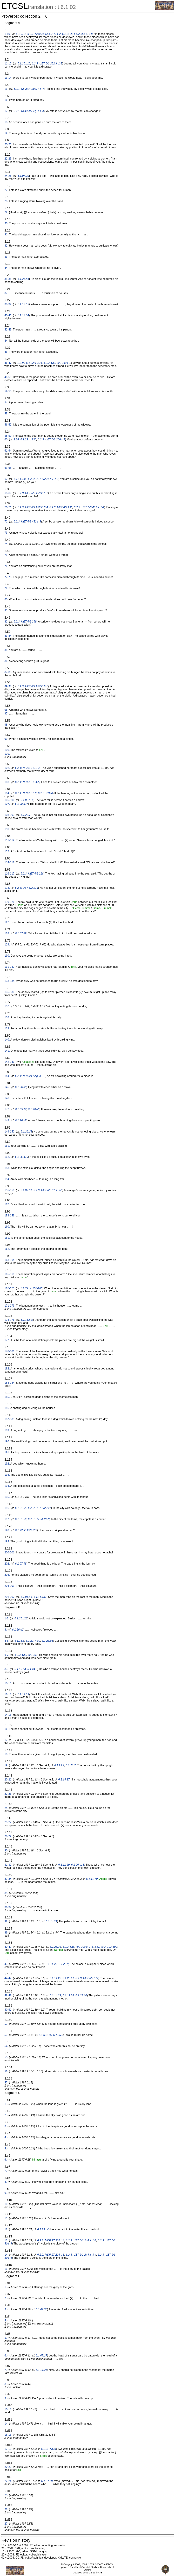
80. (6, 599)
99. (6, 738)
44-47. (8, 1978)
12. (6, 2229)
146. (7, 1098)
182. (7, 1368)
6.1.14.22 (55, 1995)
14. (6, 2254)
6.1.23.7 (25, 814)
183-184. (9, 1382)
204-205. (9, 1585)
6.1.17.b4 (23, 315)
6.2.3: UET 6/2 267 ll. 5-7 (33, 686)
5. (5, 2148)
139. (7, 1028)
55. (6, 413)
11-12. (8, 63)
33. (6, 256)
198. (7, 1530)
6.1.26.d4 (23, 278)
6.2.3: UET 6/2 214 (26, 887)
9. (5, 2192)
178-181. (9, 1351)
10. (6, 2204)
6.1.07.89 (20, 933)
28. (6, 201)
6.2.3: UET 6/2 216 (32, 873)
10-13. (8, 2409)
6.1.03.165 (45, 2035)
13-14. (8, 77)
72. (6, 521)
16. (6, 99)
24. (6, 1807)
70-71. (8, 507)
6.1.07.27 (41, 2355)
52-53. (8, 391)
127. (7, 922)
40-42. (8, 1946)
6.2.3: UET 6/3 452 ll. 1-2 (89, 507)
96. (6, 709)
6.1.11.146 (20, 479)
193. (7, 1474)
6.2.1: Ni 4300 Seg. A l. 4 (29, 111)
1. (5, 2104)
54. (6, 402)
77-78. (8, 577)
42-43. (8, 329)
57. (6, 2082)
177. (7, 1340)
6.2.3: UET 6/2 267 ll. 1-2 (43, 479)
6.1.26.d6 (33, 1109)
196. (7, 1508)
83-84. (8, 635)
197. (7, 1519)
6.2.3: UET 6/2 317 (87, 1978)
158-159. (9, 1215)
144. (7, 1076)
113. (7, 851)
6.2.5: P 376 (48, 2448)
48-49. (8, 1995)
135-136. (9, 992)
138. (7, 1017)
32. (6, 245)
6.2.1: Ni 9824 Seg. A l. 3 (30, 1076)
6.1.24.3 (32, 1669)
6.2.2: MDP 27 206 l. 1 (50, 2240)
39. (6, 1932)
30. (6, 223)
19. (6, 133)
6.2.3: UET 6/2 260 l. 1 (57, 362)
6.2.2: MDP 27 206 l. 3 (50, 2254)
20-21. (8, 144)
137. (7, 1006)
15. (6, 88)
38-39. (8, 304)
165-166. (9, 1274)
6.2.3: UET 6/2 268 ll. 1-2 (33, 493)
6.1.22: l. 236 (34, 362)
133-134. (9, 980)
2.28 (16, 439)
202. (7, 1563)
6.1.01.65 (20, 1508)
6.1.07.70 (23, 175)
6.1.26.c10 (24, 63)
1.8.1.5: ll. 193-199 (106, 1946)
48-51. (8, 377)
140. (7, 1039)
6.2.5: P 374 (45, 793)
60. (6, 439)
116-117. (9, 873)
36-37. (8, 1907)
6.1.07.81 (26, 1190)
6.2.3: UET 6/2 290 (60, 507)
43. (6, 1964)
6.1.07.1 (21, 33)
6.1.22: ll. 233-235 (26, 1530)
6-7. (6, 1654)
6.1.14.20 (55, 1978)
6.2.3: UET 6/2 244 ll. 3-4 (81, 2254)
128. (7, 933)
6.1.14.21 (51, 1921)
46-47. (8, 362)
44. (6, 340)
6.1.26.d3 (47, 1640)
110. (7, 829)
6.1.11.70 (92, 1878)
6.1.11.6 (19, 1640)
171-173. (9, 1305)
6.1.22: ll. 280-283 (31, 1288)
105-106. (9, 800)
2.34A (21, 362)
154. (7, 1179)
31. (6, 234)
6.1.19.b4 (20, 1669)
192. (7, 1463)
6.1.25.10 (81, 1995)
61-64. (8, 450)
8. (5, 2181)
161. (7, 1237)
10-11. (8, 1683)
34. (6, 267)
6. (5, 2159)
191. (7, 1452)
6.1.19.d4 (43, 2229)
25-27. (8, 1822)
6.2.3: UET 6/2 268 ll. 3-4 (33, 507)
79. (6, 588)
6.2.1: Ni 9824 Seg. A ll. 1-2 (43, 33)
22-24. (8, 2481)
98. (6, 724)
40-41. (8, 315)
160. (7, 1226)
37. (6, 293)
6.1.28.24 (55, 1946)
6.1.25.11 (68, 1978)
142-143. (9, 1061)
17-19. (8, 2448)
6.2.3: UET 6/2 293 (26, 1654)
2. (5, 2115)
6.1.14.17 (64, 1779)
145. (7, 1087)
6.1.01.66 (20, 1519)
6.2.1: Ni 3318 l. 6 (25, 793)
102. (7, 767)
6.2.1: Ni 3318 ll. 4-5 (27, 782)
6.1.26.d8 (20, 1087)
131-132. (9, 966)
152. (7, 1156)
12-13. (8, 1694)
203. (7, 1574)
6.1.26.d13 (21, 1618)
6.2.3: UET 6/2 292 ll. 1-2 (47, 63)
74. (6, 543)
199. (7, 1541)
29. (6, 212)
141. (7, 1050)
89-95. (8, 686)
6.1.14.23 (51, 1964)
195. (7, 1496)
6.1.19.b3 (23, 1694)
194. (7, 1485)
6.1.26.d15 (77, 1864)
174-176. (9, 1319)
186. (7, 1408)
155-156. (9, 1190)
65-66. (8, 467)
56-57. (8, 424)
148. (7, 1120)
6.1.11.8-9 (27, 1319)
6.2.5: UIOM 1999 (39, 1519)
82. (6, 621)
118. (7, 887)
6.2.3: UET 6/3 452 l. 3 (27, 521)
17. (6, 111)
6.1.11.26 (41, 2369)
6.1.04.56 (26, 1596)
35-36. (8, 278)
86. (6, 661)
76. (6, 566)
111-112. (9, 840)
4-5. (6, 1640)
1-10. (7, 33)
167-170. (9, 1288)
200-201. (9, 1552)
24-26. (8, 175)
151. (7, 1145)
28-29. (8, 1836)
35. (6, 1893)
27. (6, 190)
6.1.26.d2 (17, 1629)
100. (7, 750)
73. (6, 532)
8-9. (6, 1669)
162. (7, 1248)
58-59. (8, 435)
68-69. (8, 493)
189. (7, 1430)
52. (6, 2023)
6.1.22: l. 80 (33, 1640)
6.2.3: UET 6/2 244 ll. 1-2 (81, 2240)
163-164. (9, 1260)
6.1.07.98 (20, 1563)
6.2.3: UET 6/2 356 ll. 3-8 (77, 33)
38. (6, 1921)
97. (6, 713)
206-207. (9, 1596)
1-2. (6, 1618)
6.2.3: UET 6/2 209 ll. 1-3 (78, 1946)
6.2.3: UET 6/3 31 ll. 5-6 (47, 1190)
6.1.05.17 (20, 1109)
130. (7, 955)
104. (7, 793)
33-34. (8, 1878)
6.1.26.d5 (20, 1120)
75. (6, 554)
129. (7, 944)
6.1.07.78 (47, 2481)
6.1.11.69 (64, 1864)
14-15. (8, 1714)
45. (6, 351)
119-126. (9, 901)
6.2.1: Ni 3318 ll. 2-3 (27, 767)
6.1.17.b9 (68, 1995)
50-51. (8, 2009)
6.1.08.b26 (27, 800)
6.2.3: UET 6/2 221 (39, 1508)
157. (7, 1204)
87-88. (8, 672)
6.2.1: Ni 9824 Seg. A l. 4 (29, 88)
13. (6, 2240)
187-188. (9, 1419)
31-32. (8, 1864)
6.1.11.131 (39, 1596)
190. (7, 1441)
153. (7, 1168)
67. (6, 479)
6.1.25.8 (64, 1964)
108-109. (9, 814)
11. (6, 2218)
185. (7, 1396)
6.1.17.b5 (23, 304)
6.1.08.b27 (21, 803)
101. (7, 753)
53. (6, 2035)
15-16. (8, 2434)
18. (6, 122)
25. (6, 2495)
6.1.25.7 (71, 1765)
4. (5, 2137)
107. (7, 803)
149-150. (9, 1131)
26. (6, 2509)
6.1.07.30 (41, 2309)
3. (5, 1629)
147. (7, 1109)
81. (6, 610)
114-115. (9, 862)
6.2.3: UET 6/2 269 (25, 621)
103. (7, 782)
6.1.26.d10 (21, 1156)
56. (6, 2071)
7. (5, 2170)
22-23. (8, 158)
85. (6, 649)
